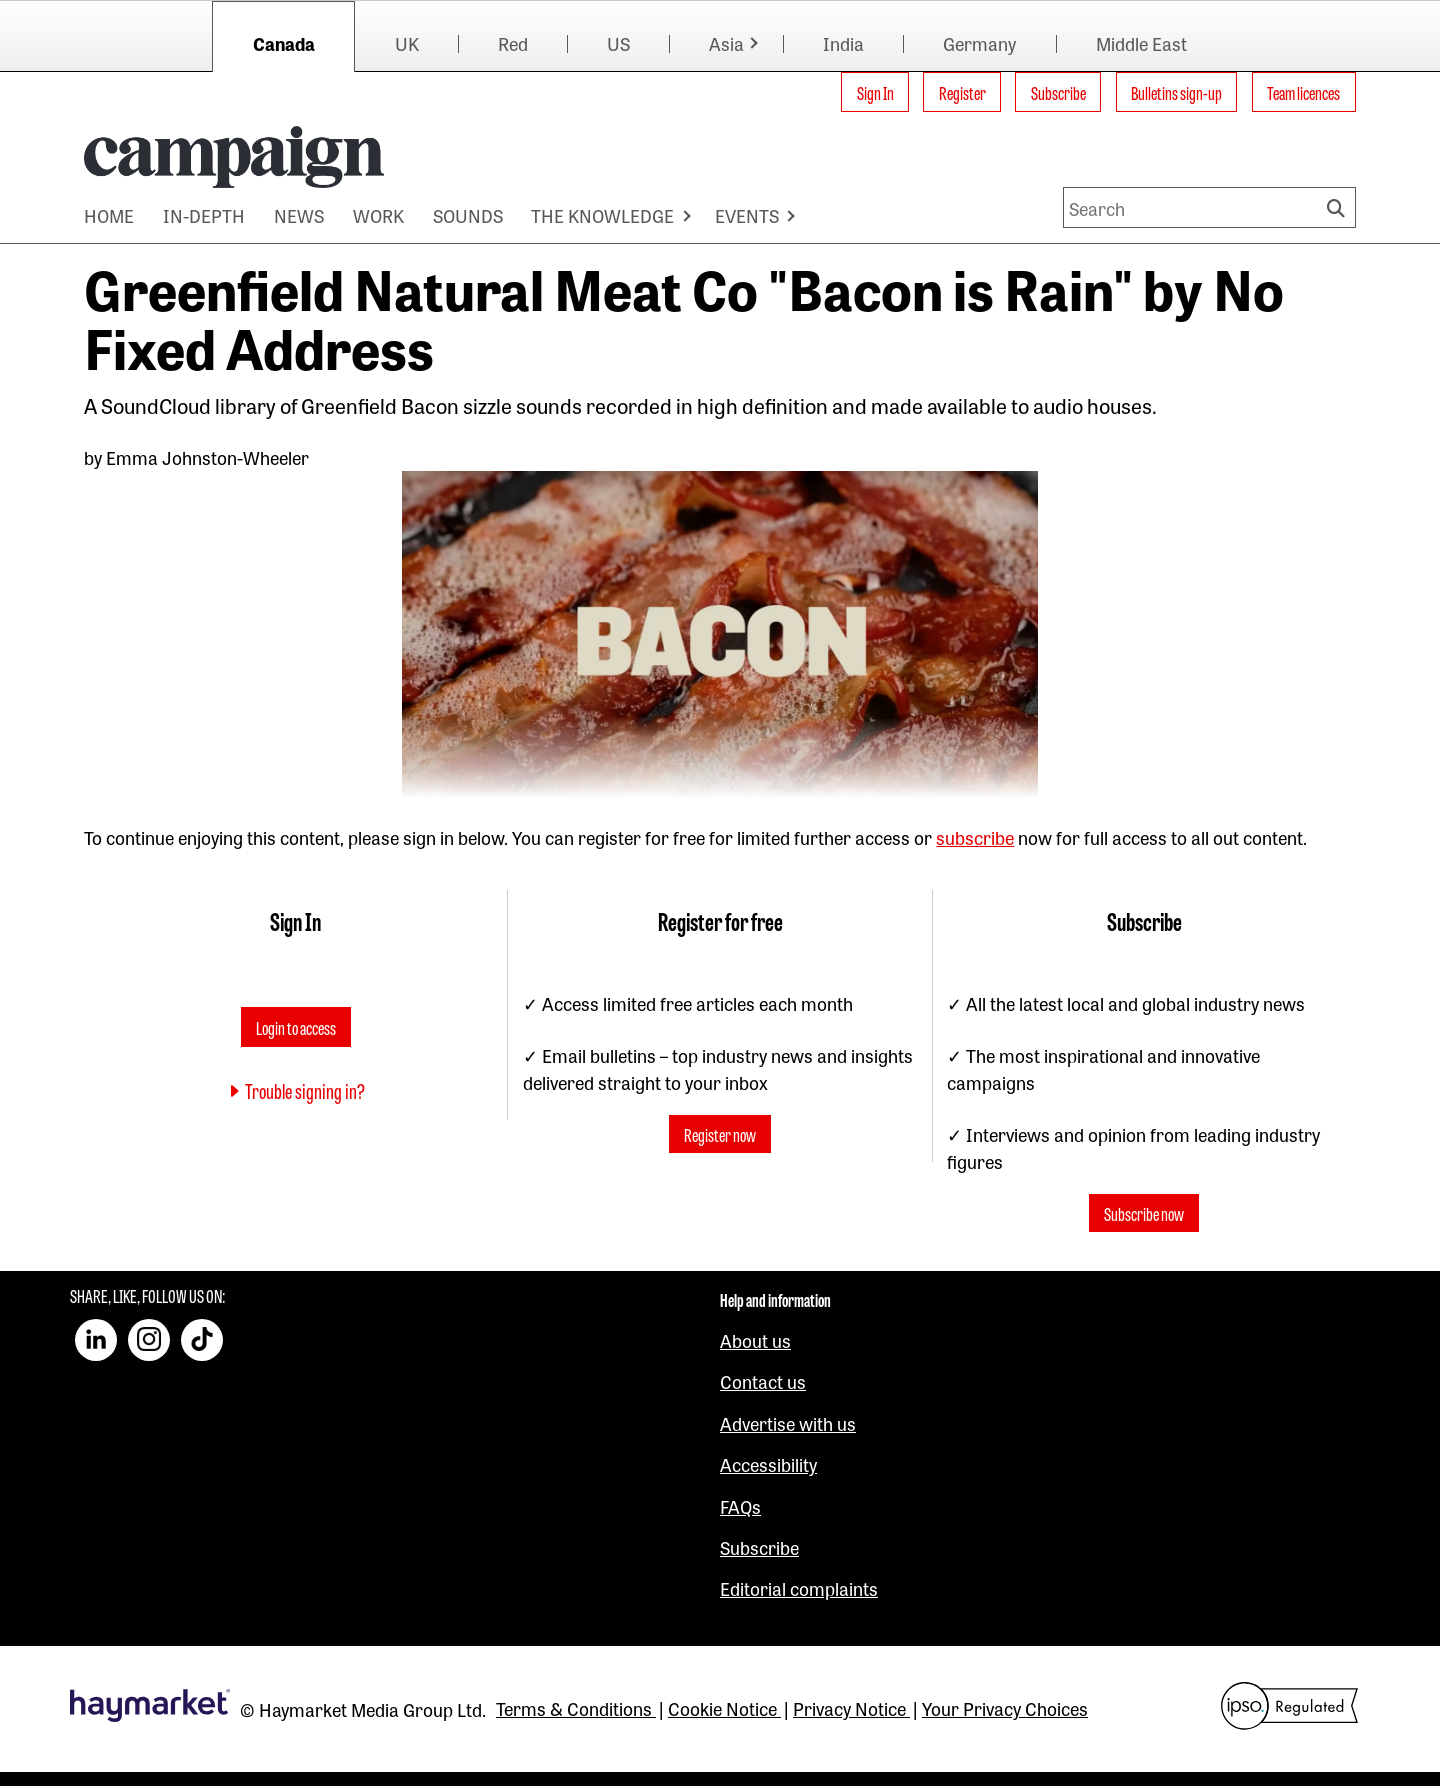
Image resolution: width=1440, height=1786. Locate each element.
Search (1339, 207)
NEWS (299, 215)
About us (755, 1340)
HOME (109, 215)
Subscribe (1058, 92)
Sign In (875, 92)
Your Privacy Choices (1005, 1708)
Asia (726, 43)
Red (513, 43)
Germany (979, 43)
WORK (378, 215)
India (843, 43)
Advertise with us (788, 1423)
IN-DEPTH (204, 215)
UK (407, 43)
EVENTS (747, 215)
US (618, 43)
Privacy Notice (851, 1708)
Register (962, 92)
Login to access (296, 1027)
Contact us (763, 1381)
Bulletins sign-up (1176, 92)
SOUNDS (468, 215)
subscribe (975, 837)
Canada (284, 43)
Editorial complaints (799, 1588)
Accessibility (768, 1464)
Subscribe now (1144, 1213)
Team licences (1303, 92)
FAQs (740, 1506)
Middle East (1141, 43)
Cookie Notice (724, 1708)
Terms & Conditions (576, 1708)
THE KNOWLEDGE (602, 215)
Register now (720, 1134)
